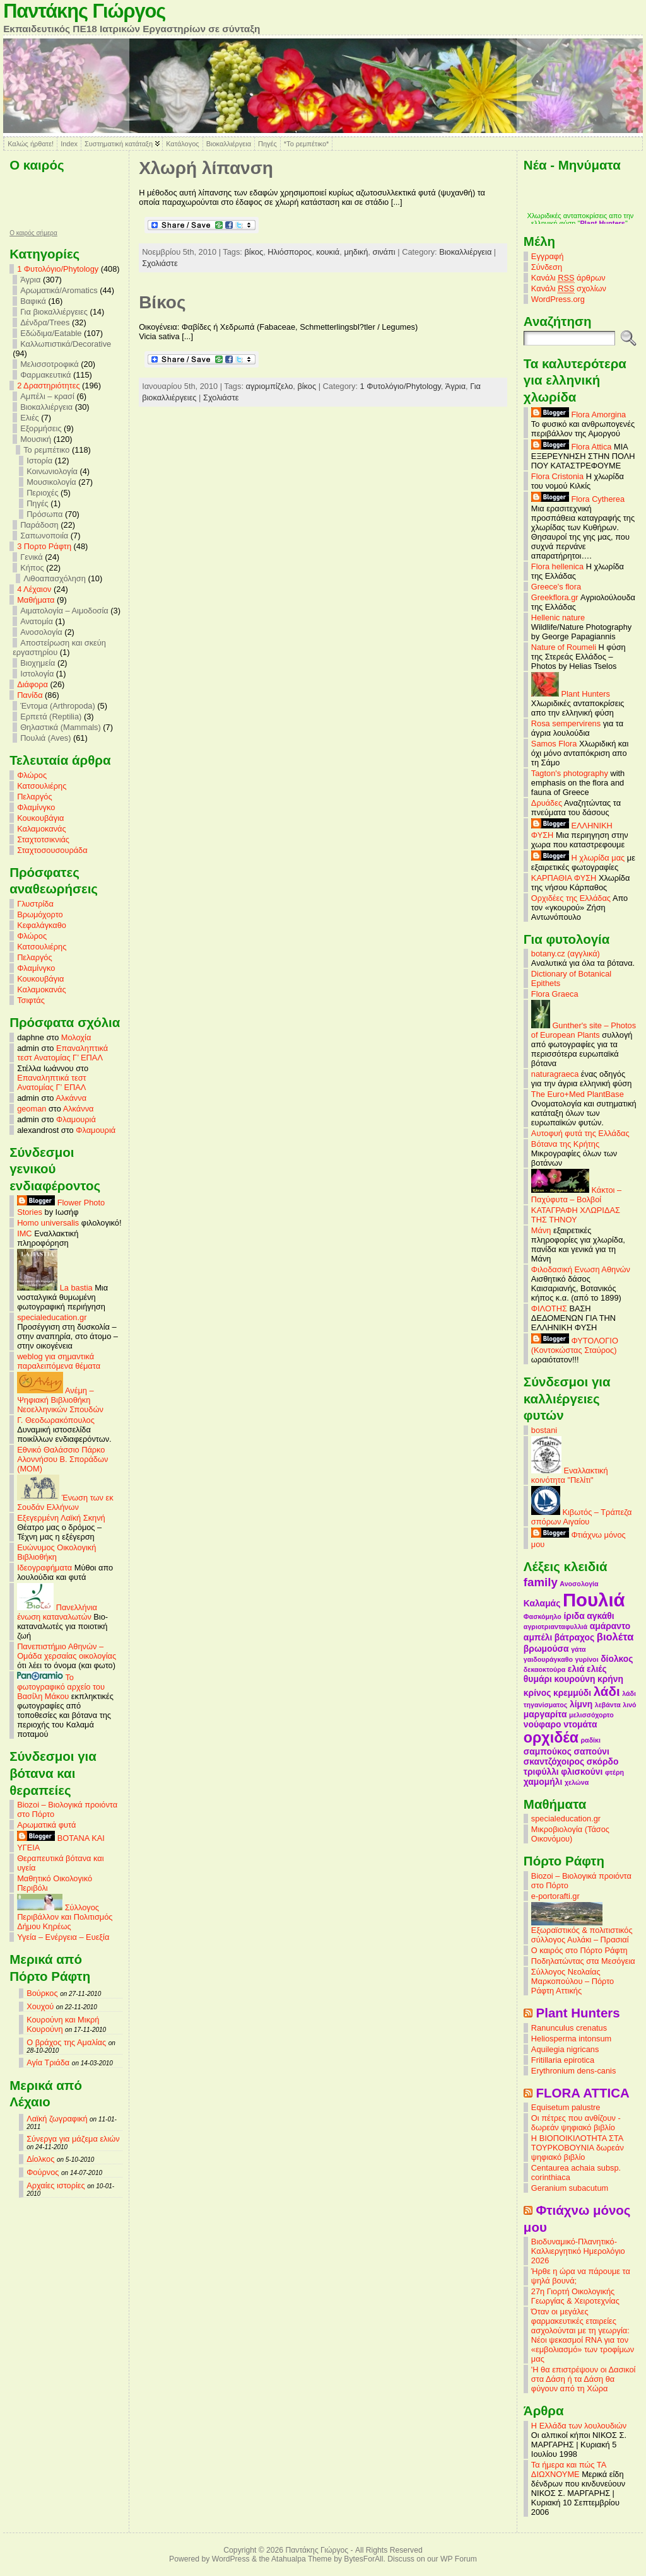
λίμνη (581, 1704)
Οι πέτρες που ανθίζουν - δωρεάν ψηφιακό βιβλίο (576, 2122)
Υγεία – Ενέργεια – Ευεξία (63, 1937)
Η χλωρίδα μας (578, 857)
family (541, 1582)
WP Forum (458, 2559)
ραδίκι (591, 1740)
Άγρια (30, 279)
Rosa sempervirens (566, 723)
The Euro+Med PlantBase (577, 1094)
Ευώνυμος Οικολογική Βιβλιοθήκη (56, 1552)
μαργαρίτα (545, 1714)
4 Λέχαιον (34, 589)
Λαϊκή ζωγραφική (56, 2118)
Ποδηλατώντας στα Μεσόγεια (583, 1961)
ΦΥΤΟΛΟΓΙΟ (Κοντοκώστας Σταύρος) (574, 1345)
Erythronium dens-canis (573, 2070)
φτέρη (614, 1772)
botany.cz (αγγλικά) (565, 953)
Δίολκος (40, 2159)
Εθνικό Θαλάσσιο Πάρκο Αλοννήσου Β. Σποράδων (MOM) (62, 1459)
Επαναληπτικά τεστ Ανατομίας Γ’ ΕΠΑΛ (62, 1052)
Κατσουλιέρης (41, 786)
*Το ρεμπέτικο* (306, 144)
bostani (544, 1430)
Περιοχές (42, 492)
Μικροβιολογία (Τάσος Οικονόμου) (570, 1834)
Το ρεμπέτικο (46, 450)
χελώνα (577, 1782)
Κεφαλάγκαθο (41, 925)
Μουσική (35, 439)
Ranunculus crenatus (569, 2028)
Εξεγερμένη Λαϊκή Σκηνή (61, 1518)
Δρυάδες (546, 803)
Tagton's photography (569, 773)
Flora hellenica (557, 566)
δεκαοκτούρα (544, 1669)
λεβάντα (608, 1705)
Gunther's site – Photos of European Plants (583, 1030)
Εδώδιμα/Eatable (50, 333)
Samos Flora (554, 743)
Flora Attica (571, 446)
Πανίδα (29, 695)
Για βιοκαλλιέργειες (54, 311)
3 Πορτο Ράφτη (44, 546)
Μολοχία (76, 1037)
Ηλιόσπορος (289, 252)
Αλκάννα (71, 1098)
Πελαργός (34, 796)
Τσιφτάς (31, 1000)
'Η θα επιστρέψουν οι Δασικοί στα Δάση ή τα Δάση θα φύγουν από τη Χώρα (583, 2379)
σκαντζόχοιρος (554, 1761)
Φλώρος (32, 775)
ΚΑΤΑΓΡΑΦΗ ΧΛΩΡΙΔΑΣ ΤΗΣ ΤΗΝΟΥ (575, 1214)
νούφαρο (542, 1724)
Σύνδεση (546, 267)
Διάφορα (32, 684)
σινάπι (383, 252)
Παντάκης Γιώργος (84, 11)
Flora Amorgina (578, 414)
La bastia (55, 1287)
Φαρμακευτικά (45, 375)
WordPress (231, 2559)
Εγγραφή (547, 256)
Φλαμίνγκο (36, 807)
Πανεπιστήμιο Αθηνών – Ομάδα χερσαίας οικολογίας (66, 1651)
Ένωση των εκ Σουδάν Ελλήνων (65, 1502)
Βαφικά (33, 301)
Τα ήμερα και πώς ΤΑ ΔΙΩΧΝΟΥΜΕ (568, 2469)
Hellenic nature (558, 617)
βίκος (253, 252)
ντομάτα (580, 1724)
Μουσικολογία (51, 482)
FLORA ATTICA (583, 2093)
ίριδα (573, 1616)
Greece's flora (556, 586)
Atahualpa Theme (301, 2559)
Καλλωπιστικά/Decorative (65, 344)
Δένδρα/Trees (44, 322)
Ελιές (29, 417)
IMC (24, 1233)
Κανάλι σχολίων (568, 289)
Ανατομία (36, 621)
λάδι (607, 1691)
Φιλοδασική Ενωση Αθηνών (580, 1269)
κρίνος (537, 1693)
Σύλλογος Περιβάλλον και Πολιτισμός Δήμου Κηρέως (64, 1917)
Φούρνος (42, 2172)
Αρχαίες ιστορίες (55, 2185)
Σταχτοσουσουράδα (52, 850)
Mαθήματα (35, 600)
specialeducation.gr (51, 1317)
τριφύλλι (541, 1772)
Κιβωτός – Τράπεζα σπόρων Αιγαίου (581, 1516)
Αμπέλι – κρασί (47, 396)
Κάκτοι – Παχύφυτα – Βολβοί (576, 1194)
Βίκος (162, 302)
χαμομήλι (543, 1782)
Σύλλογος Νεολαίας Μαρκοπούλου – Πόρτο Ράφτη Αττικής (572, 1981)
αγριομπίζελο (269, 386)
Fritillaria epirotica (562, 2060)
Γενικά (31, 557)
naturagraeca (554, 1074)
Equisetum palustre (566, 2107)
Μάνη (541, 1230)
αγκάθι (600, 1616)
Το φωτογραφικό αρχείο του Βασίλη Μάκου (61, 1687)
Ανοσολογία (41, 632)
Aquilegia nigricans (565, 2049)
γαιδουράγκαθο (548, 1659)
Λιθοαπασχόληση (54, 578)
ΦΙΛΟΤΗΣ (549, 1308)
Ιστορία (39, 460)
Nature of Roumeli (563, 647)
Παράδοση (39, 525)
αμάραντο (610, 1626)
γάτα (578, 1649)
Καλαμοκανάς (41, 828)
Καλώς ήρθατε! (31, 144)
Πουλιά (594, 1599)
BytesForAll (363, 2559)
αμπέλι (538, 1637)
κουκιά (327, 252)
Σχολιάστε (159, 263)
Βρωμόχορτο (40, 914)
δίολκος (617, 1659)
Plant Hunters (570, 694)
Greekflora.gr (554, 597)
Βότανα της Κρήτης (565, 1144)
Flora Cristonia (557, 476)
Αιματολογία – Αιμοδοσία (64, 610)
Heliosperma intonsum (571, 2038)
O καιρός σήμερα (33, 233)
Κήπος (32, 567)
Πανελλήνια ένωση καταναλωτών (57, 1612)
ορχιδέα (551, 1737)
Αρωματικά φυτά (46, 1825)
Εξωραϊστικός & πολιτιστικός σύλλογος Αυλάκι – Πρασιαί (582, 1931)
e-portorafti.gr (555, 1896)
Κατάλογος (182, 144)
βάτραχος (574, 1637)
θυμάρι (538, 1679)
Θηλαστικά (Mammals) (60, 727)
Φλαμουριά (76, 1119)
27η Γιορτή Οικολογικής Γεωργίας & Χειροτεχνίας (575, 2296)
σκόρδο (603, 1761)
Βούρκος (41, 1993)
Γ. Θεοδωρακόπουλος (56, 1420)
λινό (629, 1705)
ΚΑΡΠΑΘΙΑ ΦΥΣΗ (564, 878)
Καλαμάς (542, 1603)
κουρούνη (574, 1679)
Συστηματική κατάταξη (119, 144)
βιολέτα (615, 1637)
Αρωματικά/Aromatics (59, 290)
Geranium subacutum (569, 2188)
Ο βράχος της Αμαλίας (66, 2042)
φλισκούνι (581, 1772)
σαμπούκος (548, 1751)
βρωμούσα (546, 1649)
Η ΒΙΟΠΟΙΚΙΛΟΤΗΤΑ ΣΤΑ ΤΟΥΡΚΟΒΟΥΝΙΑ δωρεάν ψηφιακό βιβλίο (577, 2147)
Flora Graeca (554, 994)
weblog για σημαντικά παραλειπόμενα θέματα (58, 1361)
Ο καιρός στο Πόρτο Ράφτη (579, 1950)
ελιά (576, 1669)
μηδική (356, 252)
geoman (31, 1108)
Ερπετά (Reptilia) (50, 716)
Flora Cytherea (578, 499)
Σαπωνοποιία (44, 535)
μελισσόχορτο (591, 1715)
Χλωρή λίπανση (206, 168)
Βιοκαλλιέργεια (228, 144)
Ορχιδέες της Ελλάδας (571, 898)
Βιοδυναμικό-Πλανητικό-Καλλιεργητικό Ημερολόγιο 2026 (578, 2251)
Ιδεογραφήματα (44, 1567)
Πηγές (267, 144)
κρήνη (610, 1679)
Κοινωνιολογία (52, 471)
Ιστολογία (37, 673)
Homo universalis (48, 1222)
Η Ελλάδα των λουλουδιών (578, 2425)
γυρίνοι (587, 1659)
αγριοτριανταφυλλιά (555, 1626)
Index (69, 144)
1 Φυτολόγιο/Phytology (57, 269)
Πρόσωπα (44, 514)
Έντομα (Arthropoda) (57, 706)
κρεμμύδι (572, 1693)
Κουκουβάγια (40, 818)
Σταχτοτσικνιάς (43, 839)
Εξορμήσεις (40, 428)
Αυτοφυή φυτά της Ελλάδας (580, 1133)
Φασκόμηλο (542, 1616)
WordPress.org (558, 299)
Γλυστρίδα (35, 903)
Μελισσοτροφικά (49, 364)
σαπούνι (591, 1751)
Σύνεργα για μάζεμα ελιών (73, 2139)
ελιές (597, 1669)
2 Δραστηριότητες (48, 385)
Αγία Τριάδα (47, 2062)
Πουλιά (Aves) (45, 738)
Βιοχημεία (37, 663)
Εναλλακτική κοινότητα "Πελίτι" (569, 1475)
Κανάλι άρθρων (568, 278)
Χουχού (40, 2006)
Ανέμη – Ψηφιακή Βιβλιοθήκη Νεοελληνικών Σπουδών (60, 1400)
